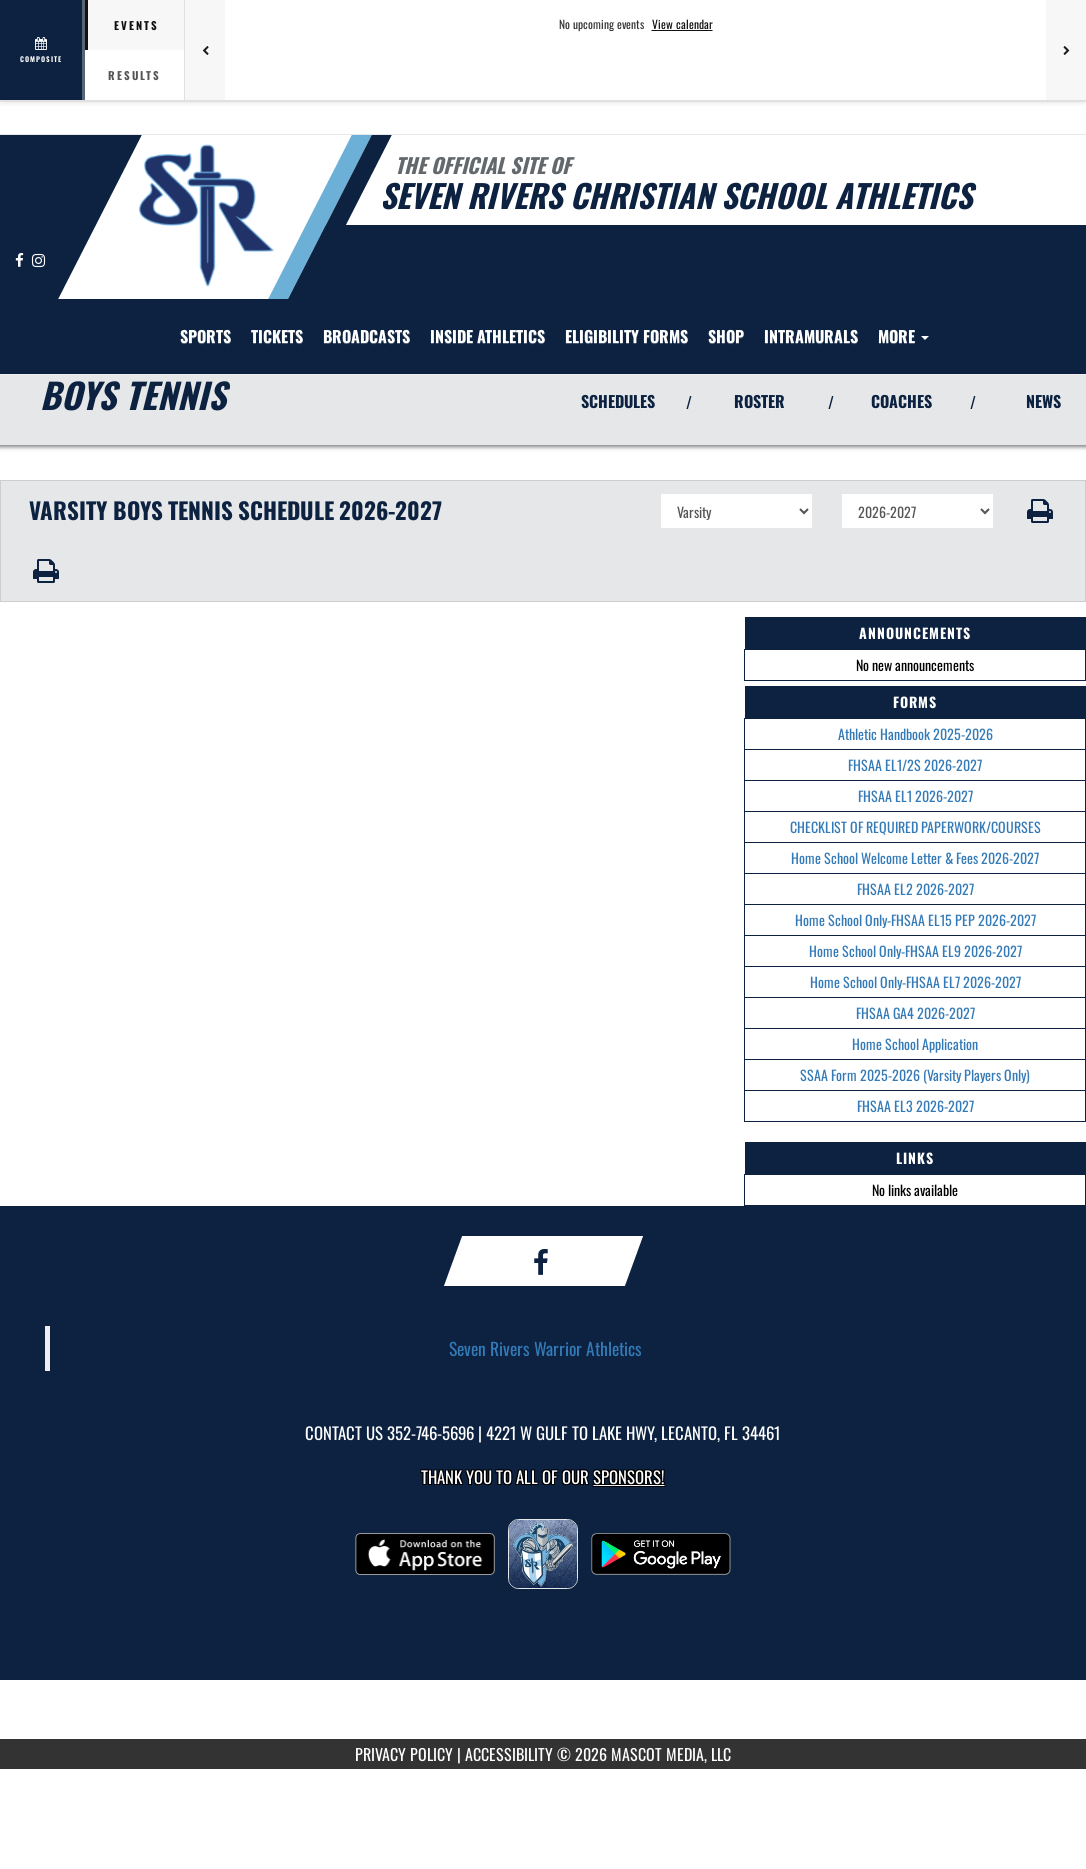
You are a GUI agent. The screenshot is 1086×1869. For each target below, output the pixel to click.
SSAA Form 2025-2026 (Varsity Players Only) (915, 1074)
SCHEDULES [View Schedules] (618, 401)
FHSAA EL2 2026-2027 (915, 888)
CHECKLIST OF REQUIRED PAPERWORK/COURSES (915, 826)
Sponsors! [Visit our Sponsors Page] (628, 1476)
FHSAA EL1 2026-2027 (915, 795)
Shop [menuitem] (726, 336)
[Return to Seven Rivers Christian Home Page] (205, 215)
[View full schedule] (42, 50)
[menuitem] (277, 336)
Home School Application (915, 1043)
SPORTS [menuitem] (205, 336)
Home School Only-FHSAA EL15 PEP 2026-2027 (915, 919)
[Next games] (1066, 50)
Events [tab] (136, 25)
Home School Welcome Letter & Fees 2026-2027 (915, 857)
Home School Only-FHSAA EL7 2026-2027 (915, 981)
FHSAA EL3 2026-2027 (915, 1105)
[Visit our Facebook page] (21, 259)
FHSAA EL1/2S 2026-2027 (915, 764)
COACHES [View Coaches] (901, 401)
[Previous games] (205, 50)
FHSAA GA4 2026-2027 (915, 1012)
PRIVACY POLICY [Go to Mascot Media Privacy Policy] (404, 1754)
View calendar (682, 24)
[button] (1040, 511)
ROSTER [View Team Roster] (759, 401)
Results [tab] (134, 75)
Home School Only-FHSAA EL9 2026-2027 (915, 950)
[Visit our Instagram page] (38, 259)
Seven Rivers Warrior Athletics (545, 1348)
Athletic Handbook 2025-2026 (915, 733)
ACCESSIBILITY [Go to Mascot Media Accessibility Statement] (509, 1754)
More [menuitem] (903, 336)
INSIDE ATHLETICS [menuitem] (487, 336)
